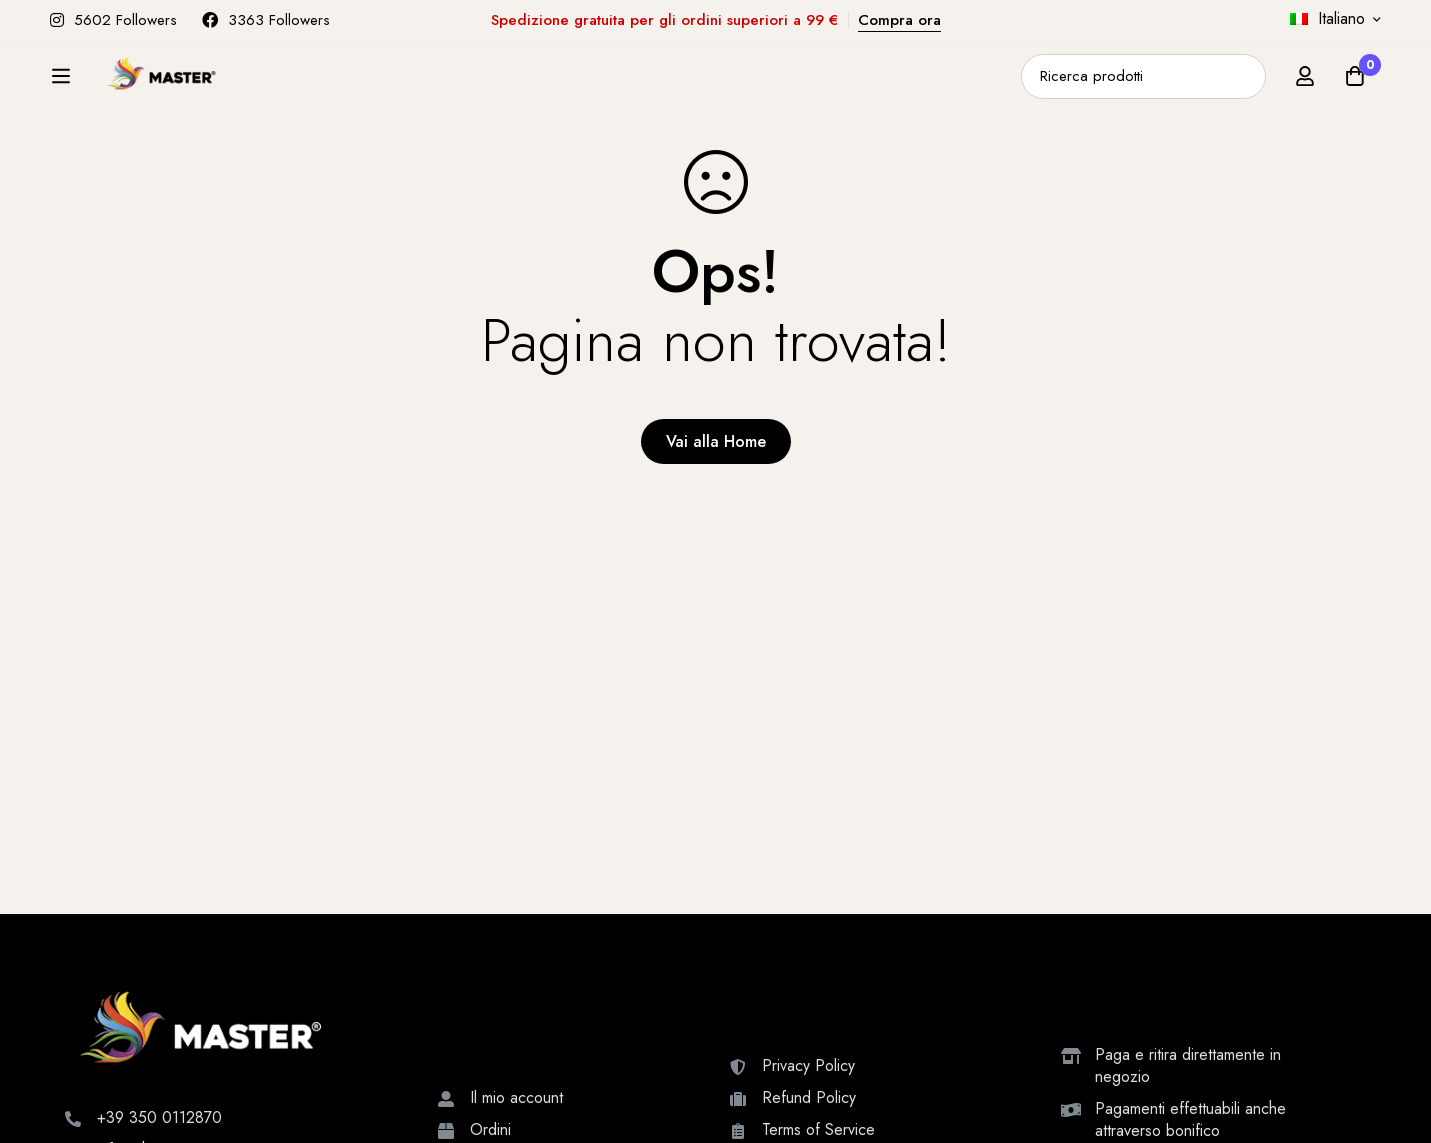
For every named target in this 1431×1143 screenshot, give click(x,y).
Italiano (1327, 18)
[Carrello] (1355, 87)
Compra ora (899, 20)
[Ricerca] (1243, 87)
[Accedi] (1305, 87)
